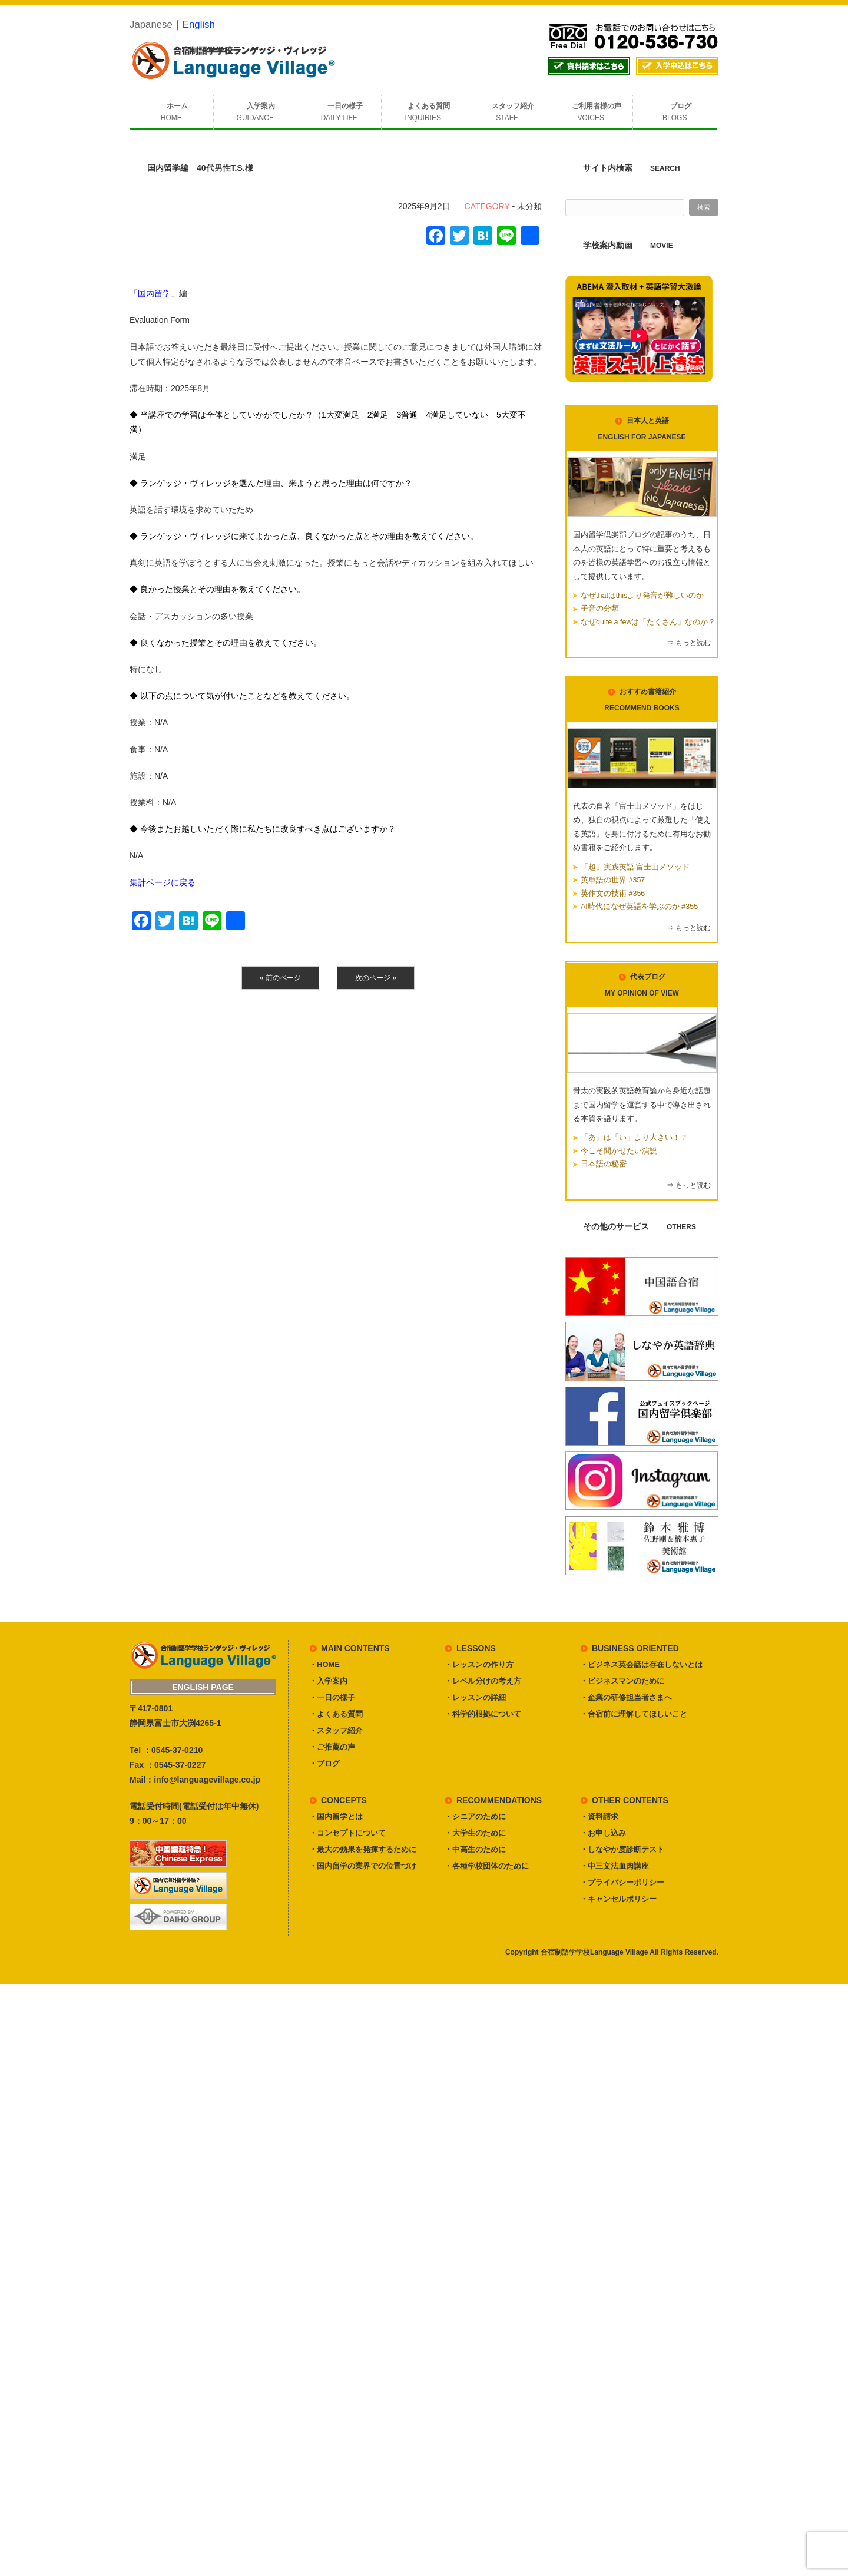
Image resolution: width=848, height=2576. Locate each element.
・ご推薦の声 (332, 1746)
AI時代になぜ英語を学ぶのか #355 (639, 906)
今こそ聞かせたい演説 (619, 1151)
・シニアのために (475, 1816)
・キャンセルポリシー (618, 1898)
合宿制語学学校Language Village (594, 1952)
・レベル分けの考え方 (483, 1680)
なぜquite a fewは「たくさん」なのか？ (648, 622)
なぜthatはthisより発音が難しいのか (642, 595)
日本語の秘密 (604, 1164)
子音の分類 (600, 608)
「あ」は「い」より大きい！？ (634, 1137)
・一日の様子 (332, 1697)
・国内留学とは (336, 1816)
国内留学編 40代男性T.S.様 (200, 168)
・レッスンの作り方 (479, 1664)
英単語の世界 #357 (613, 880)
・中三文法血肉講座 (614, 1865)
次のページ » (375, 978)
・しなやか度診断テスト (622, 1849)
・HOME (324, 1664)
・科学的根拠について (483, 1713)
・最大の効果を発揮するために (362, 1849)
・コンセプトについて (347, 1832)
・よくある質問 (336, 1713)
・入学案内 (328, 1680)
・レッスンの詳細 (475, 1697)
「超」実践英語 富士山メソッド (635, 867)
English (199, 24)
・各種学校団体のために (487, 1865)
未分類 (529, 206)
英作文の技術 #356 (613, 893)
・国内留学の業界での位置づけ (362, 1865)
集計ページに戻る (163, 882)
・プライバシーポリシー (622, 1882)
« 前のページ (280, 978)
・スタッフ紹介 (336, 1730)
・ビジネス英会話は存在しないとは (641, 1664)
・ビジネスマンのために (622, 1680)
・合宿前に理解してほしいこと (633, 1713)
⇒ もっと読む (689, 643)
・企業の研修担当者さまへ (626, 1697)
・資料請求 (599, 1816)
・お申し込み (603, 1832)
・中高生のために (475, 1849)
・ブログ (324, 1763)
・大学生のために (475, 1832)
